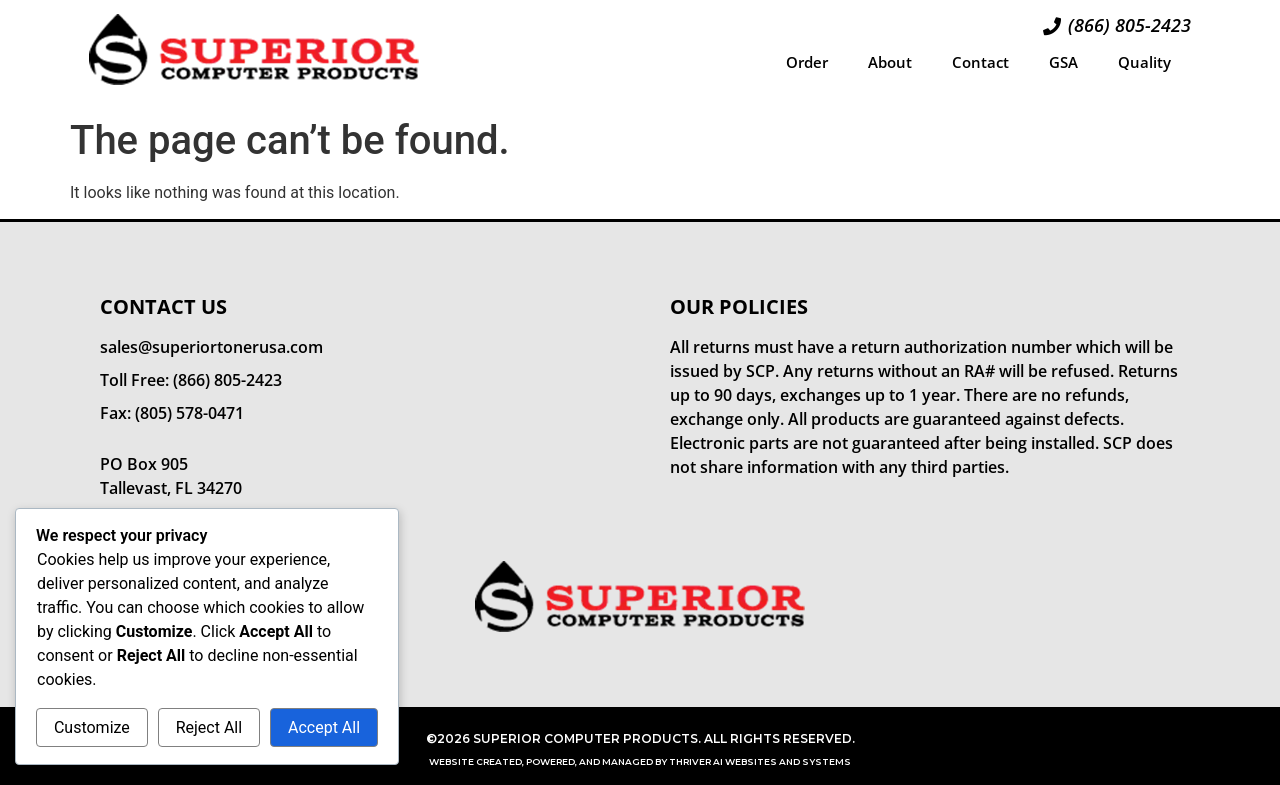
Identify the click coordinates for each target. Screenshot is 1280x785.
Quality (1144, 62)
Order (807, 62)
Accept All (324, 727)
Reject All (209, 727)
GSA (1063, 62)
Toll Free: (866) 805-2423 (191, 380)
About (890, 62)
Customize (92, 727)
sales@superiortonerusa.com (211, 347)
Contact (980, 62)
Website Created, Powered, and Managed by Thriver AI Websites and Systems (640, 761)
